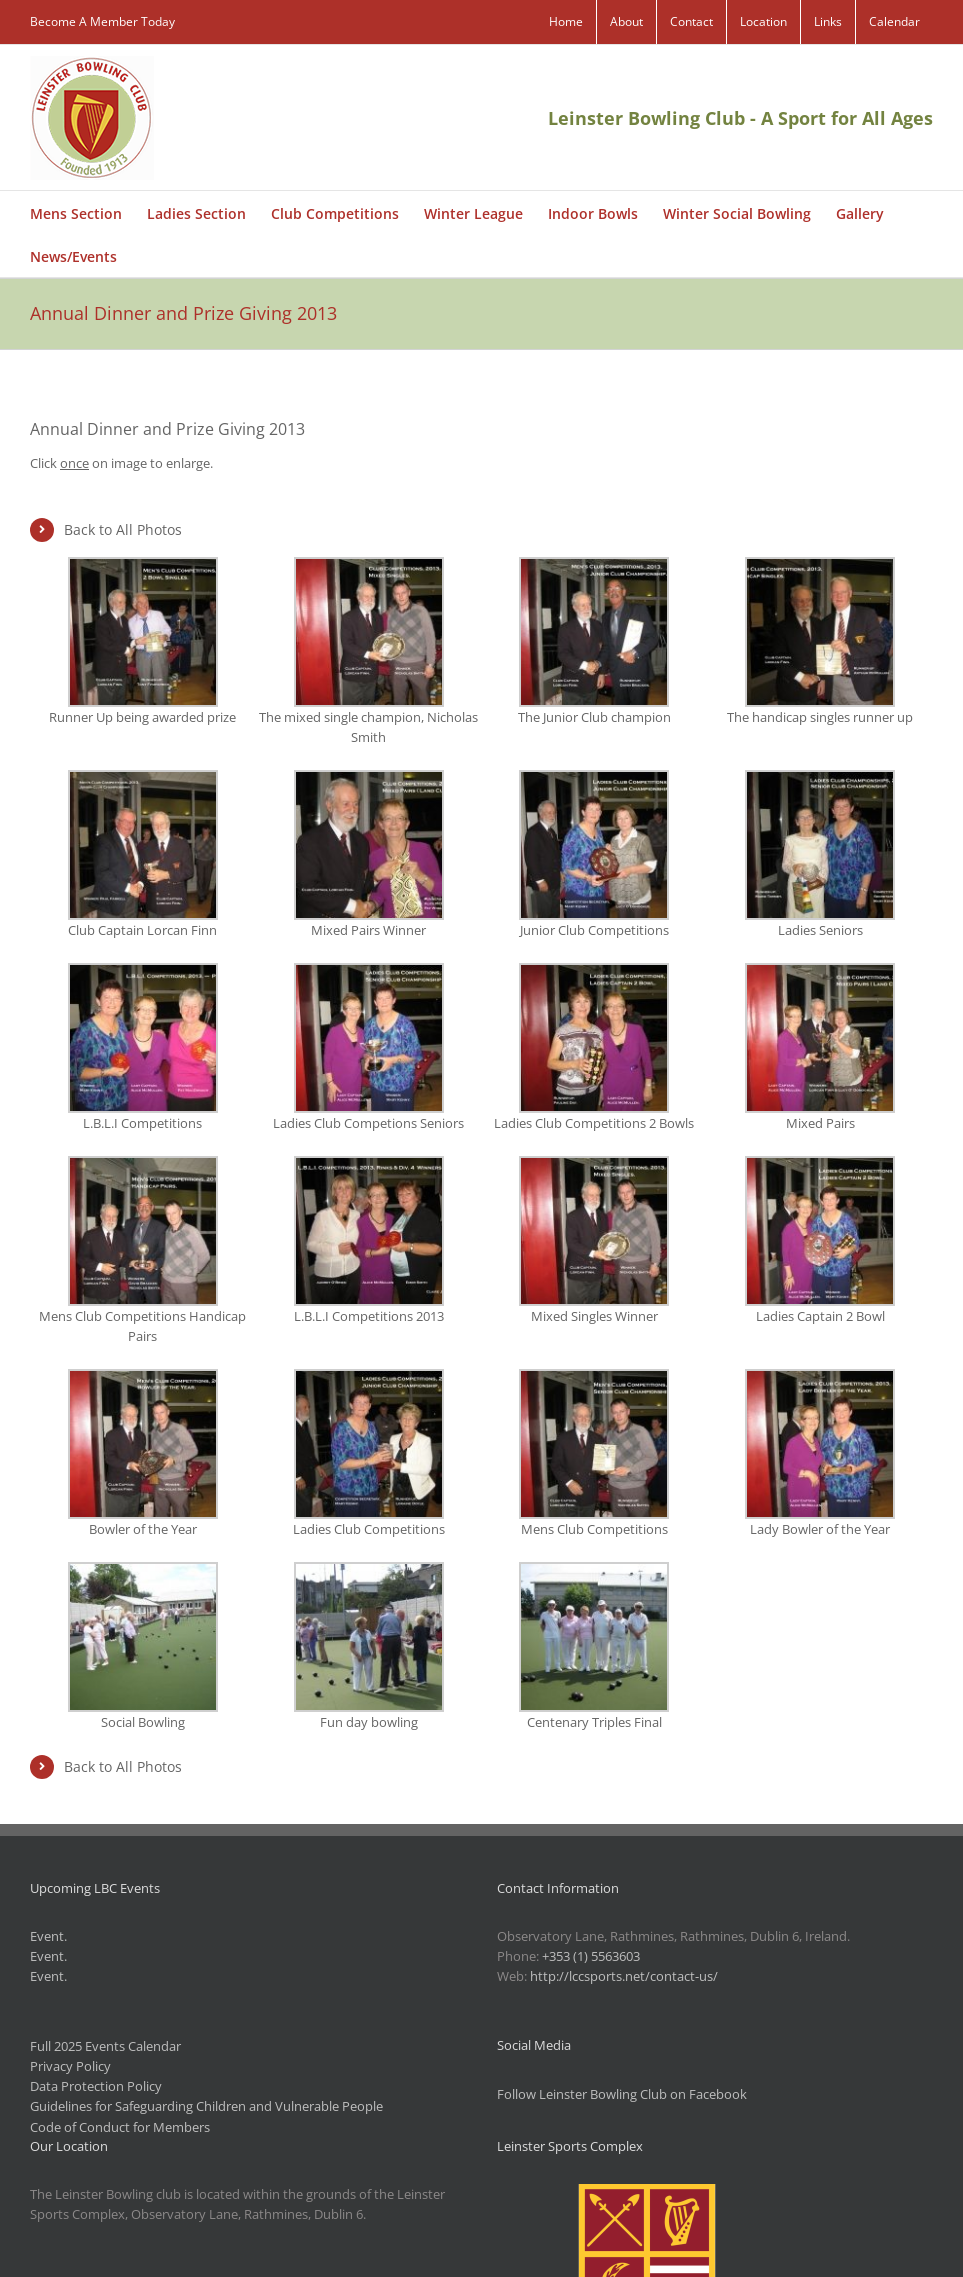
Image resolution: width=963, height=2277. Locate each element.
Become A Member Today (102, 21)
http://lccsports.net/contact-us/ (624, 1976)
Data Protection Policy (96, 2086)
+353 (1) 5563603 (591, 1956)
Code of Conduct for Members (120, 2127)
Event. (48, 1936)
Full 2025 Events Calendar (105, 2046)
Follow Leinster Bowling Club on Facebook (622, 2094)
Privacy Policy (70, 2066)
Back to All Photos (123, 529)
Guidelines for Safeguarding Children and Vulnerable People (206, 2106)
